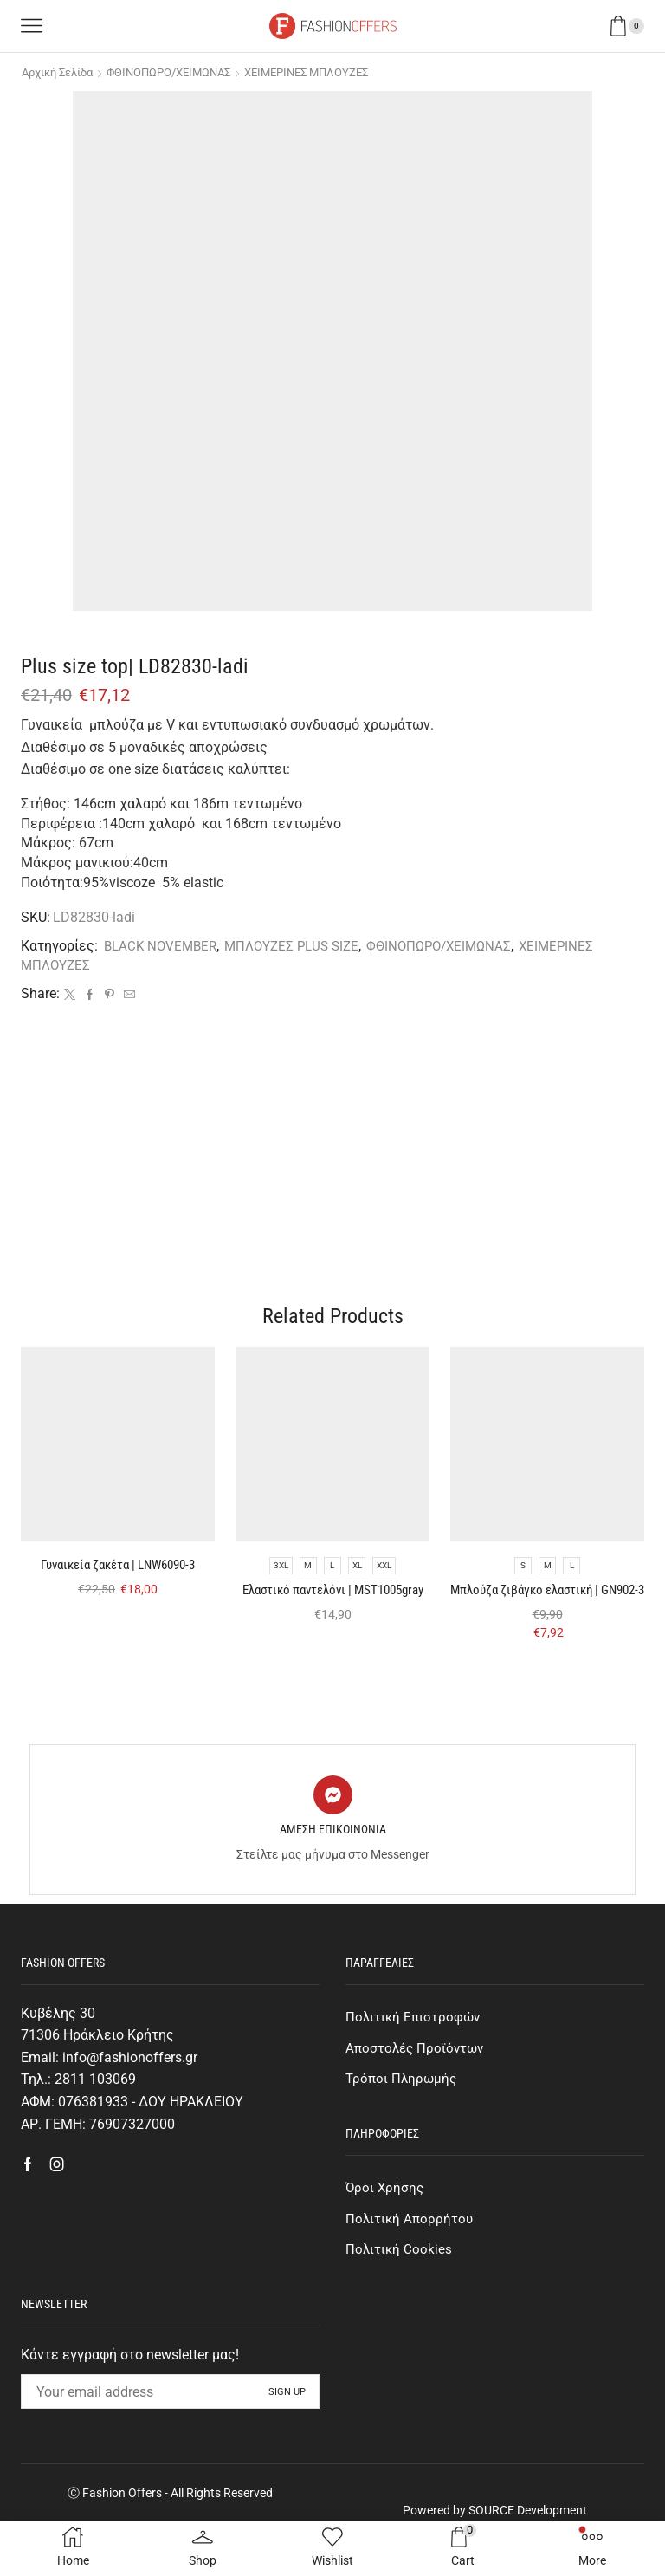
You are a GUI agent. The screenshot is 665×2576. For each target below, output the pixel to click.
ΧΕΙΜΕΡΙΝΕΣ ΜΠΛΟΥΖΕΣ (334, 72)
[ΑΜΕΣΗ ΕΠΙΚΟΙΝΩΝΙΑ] (332, 1829)
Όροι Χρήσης (385, 2226)
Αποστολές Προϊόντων (417, 2084)
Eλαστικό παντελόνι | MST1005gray (332, 1615)
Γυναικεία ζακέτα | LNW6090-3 (117, 1580)
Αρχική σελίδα (62, 72)
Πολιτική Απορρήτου (410, 2257)
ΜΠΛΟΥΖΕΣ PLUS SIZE (301, 946)
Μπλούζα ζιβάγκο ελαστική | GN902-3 (547, 1615)
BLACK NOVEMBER (163, 946)
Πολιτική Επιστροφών (414, 2052)
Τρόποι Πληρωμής (403, 2115)
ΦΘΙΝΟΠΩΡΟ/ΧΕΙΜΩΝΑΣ (185, 72)
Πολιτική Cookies (399, 2289)
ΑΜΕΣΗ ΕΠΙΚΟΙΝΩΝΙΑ (333, 1864)
